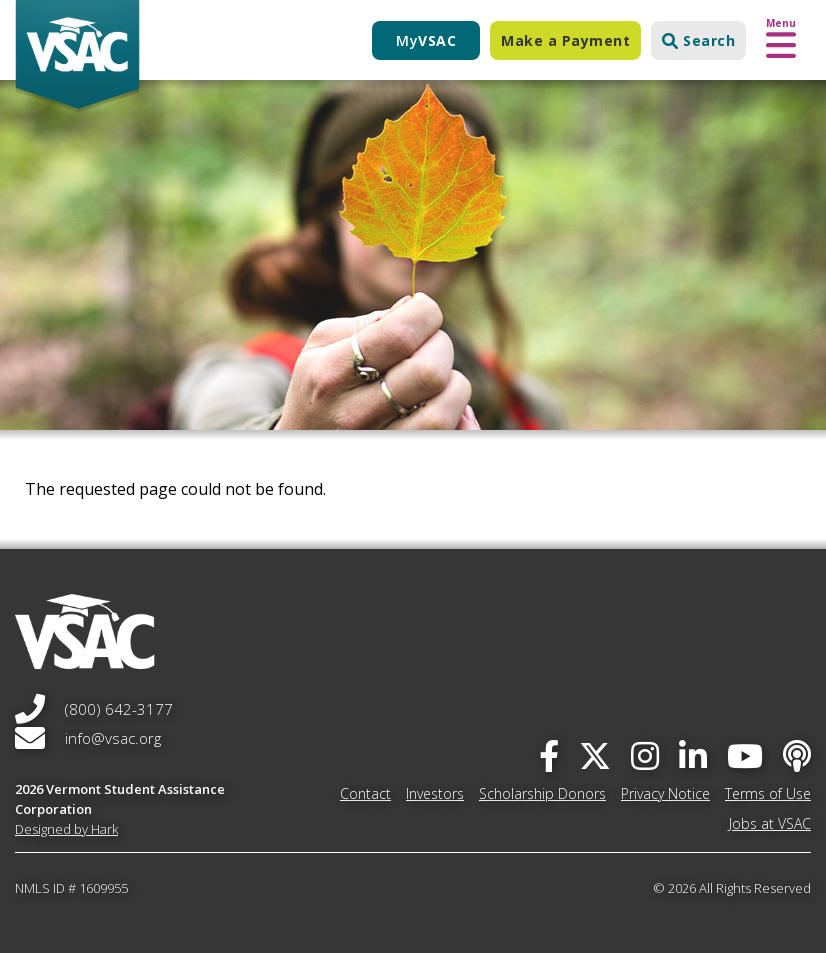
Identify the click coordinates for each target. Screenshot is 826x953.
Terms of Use (768, 793)
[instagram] (645, 755)
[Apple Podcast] (797, 755)
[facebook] (549, 755)
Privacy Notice (665, 793)
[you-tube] (745, 755)
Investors (435, 793)
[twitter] (595, 755)
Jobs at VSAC (770, 823)
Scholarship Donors (542, 793)
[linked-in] (693, 755)
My (426, 40)
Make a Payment (565, 40)
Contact (365, 793)
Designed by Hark (66, 829)
